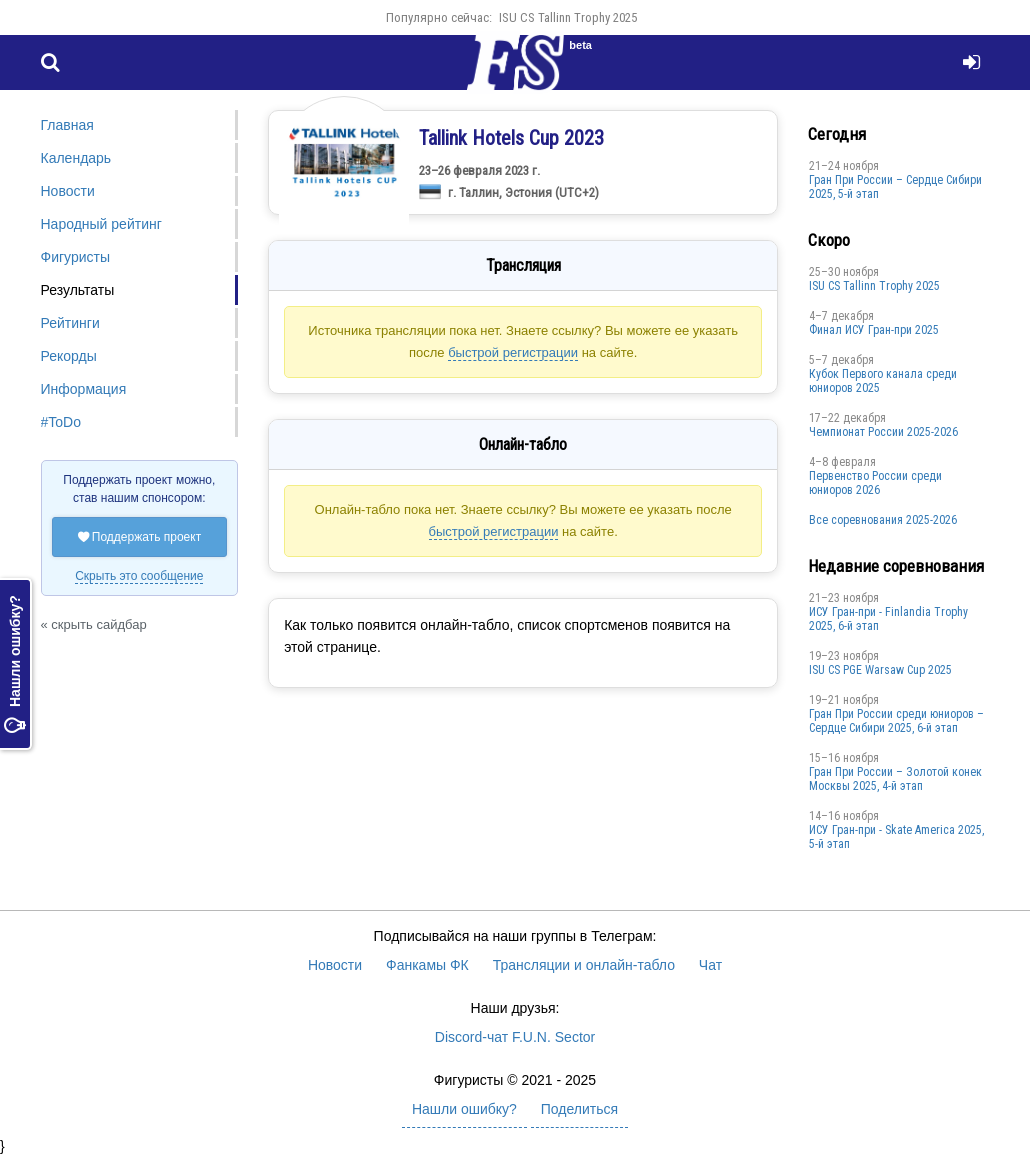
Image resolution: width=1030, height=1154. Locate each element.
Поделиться (579, 1109)
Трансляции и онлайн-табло (584, 965)
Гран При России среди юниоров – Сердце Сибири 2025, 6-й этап (896, 721)
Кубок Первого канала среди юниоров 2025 (883, 381)
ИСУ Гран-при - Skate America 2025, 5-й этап (896, 837)
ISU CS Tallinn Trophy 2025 (568, 17)
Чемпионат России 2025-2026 (883, 432)
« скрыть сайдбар (94, 624)
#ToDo (61, 422)
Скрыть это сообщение (139, 576)
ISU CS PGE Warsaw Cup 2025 (880, 670)
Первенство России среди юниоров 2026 (875, 483)
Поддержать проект (140, 537)
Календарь (76, 158)
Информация (84, 389)
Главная (67, 125)
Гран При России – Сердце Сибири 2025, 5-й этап (895, 187)
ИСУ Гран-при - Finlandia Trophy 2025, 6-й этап (888, 619)
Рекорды (69, 356)
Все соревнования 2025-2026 (883, 520)
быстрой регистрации (513, 352)
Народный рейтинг (101, 224)
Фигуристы (76, 257)
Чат (710, 965)
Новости (68, 191)
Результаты (78, 290)
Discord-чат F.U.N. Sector (515, 1037)
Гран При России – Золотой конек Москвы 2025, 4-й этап (895, 779)
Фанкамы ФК (427, 965)
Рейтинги (70, 323)
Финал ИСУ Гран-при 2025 (874, 330)
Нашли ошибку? (15, 664)
